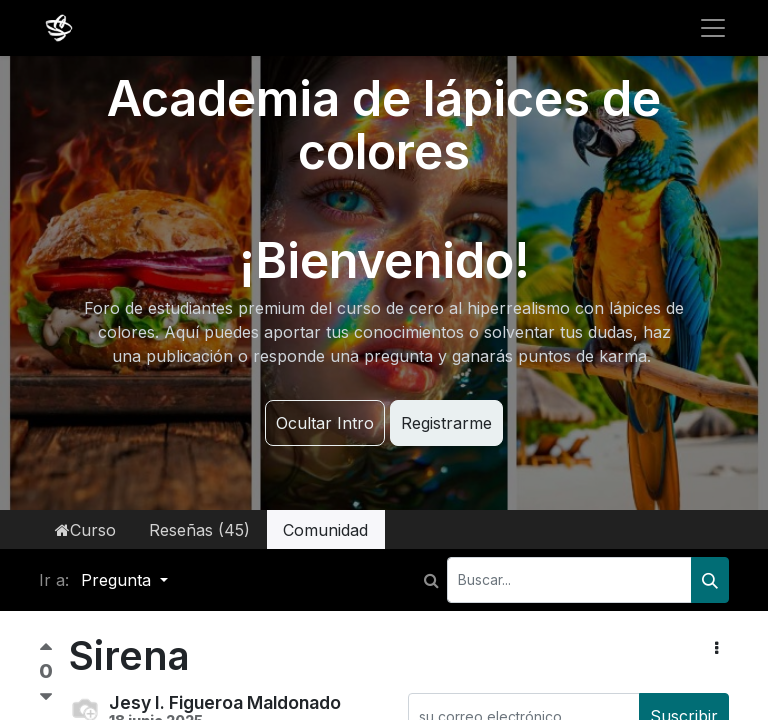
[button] (716, 648)
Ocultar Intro (325, 423)
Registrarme (446, 423)
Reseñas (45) (199, 530)
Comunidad (325, 530)
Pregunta (118, 580)
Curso (85, 530)
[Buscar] (710, 580)
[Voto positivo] (46, 651)
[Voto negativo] (46, 697)
